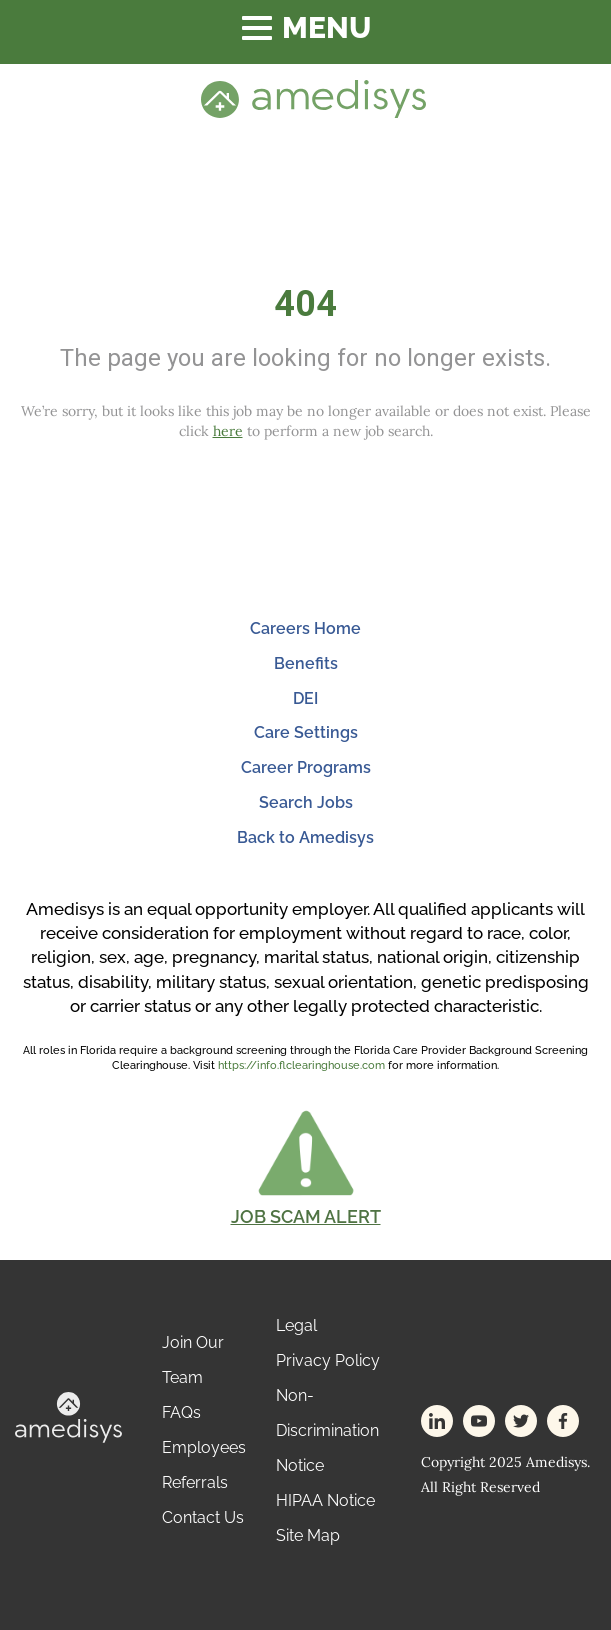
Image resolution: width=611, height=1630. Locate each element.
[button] (306, 1167)
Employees (204, 1447)
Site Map (308, 1535)
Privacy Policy (328, 1360)
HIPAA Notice (325, 1500)
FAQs (181, 1412)
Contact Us (203, 1517)
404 (305, 304)
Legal (296, 1325)
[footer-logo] (68, 1415)
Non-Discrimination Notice (327, 1430)
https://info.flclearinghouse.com (301, 1065)
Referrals (195, 1482)
